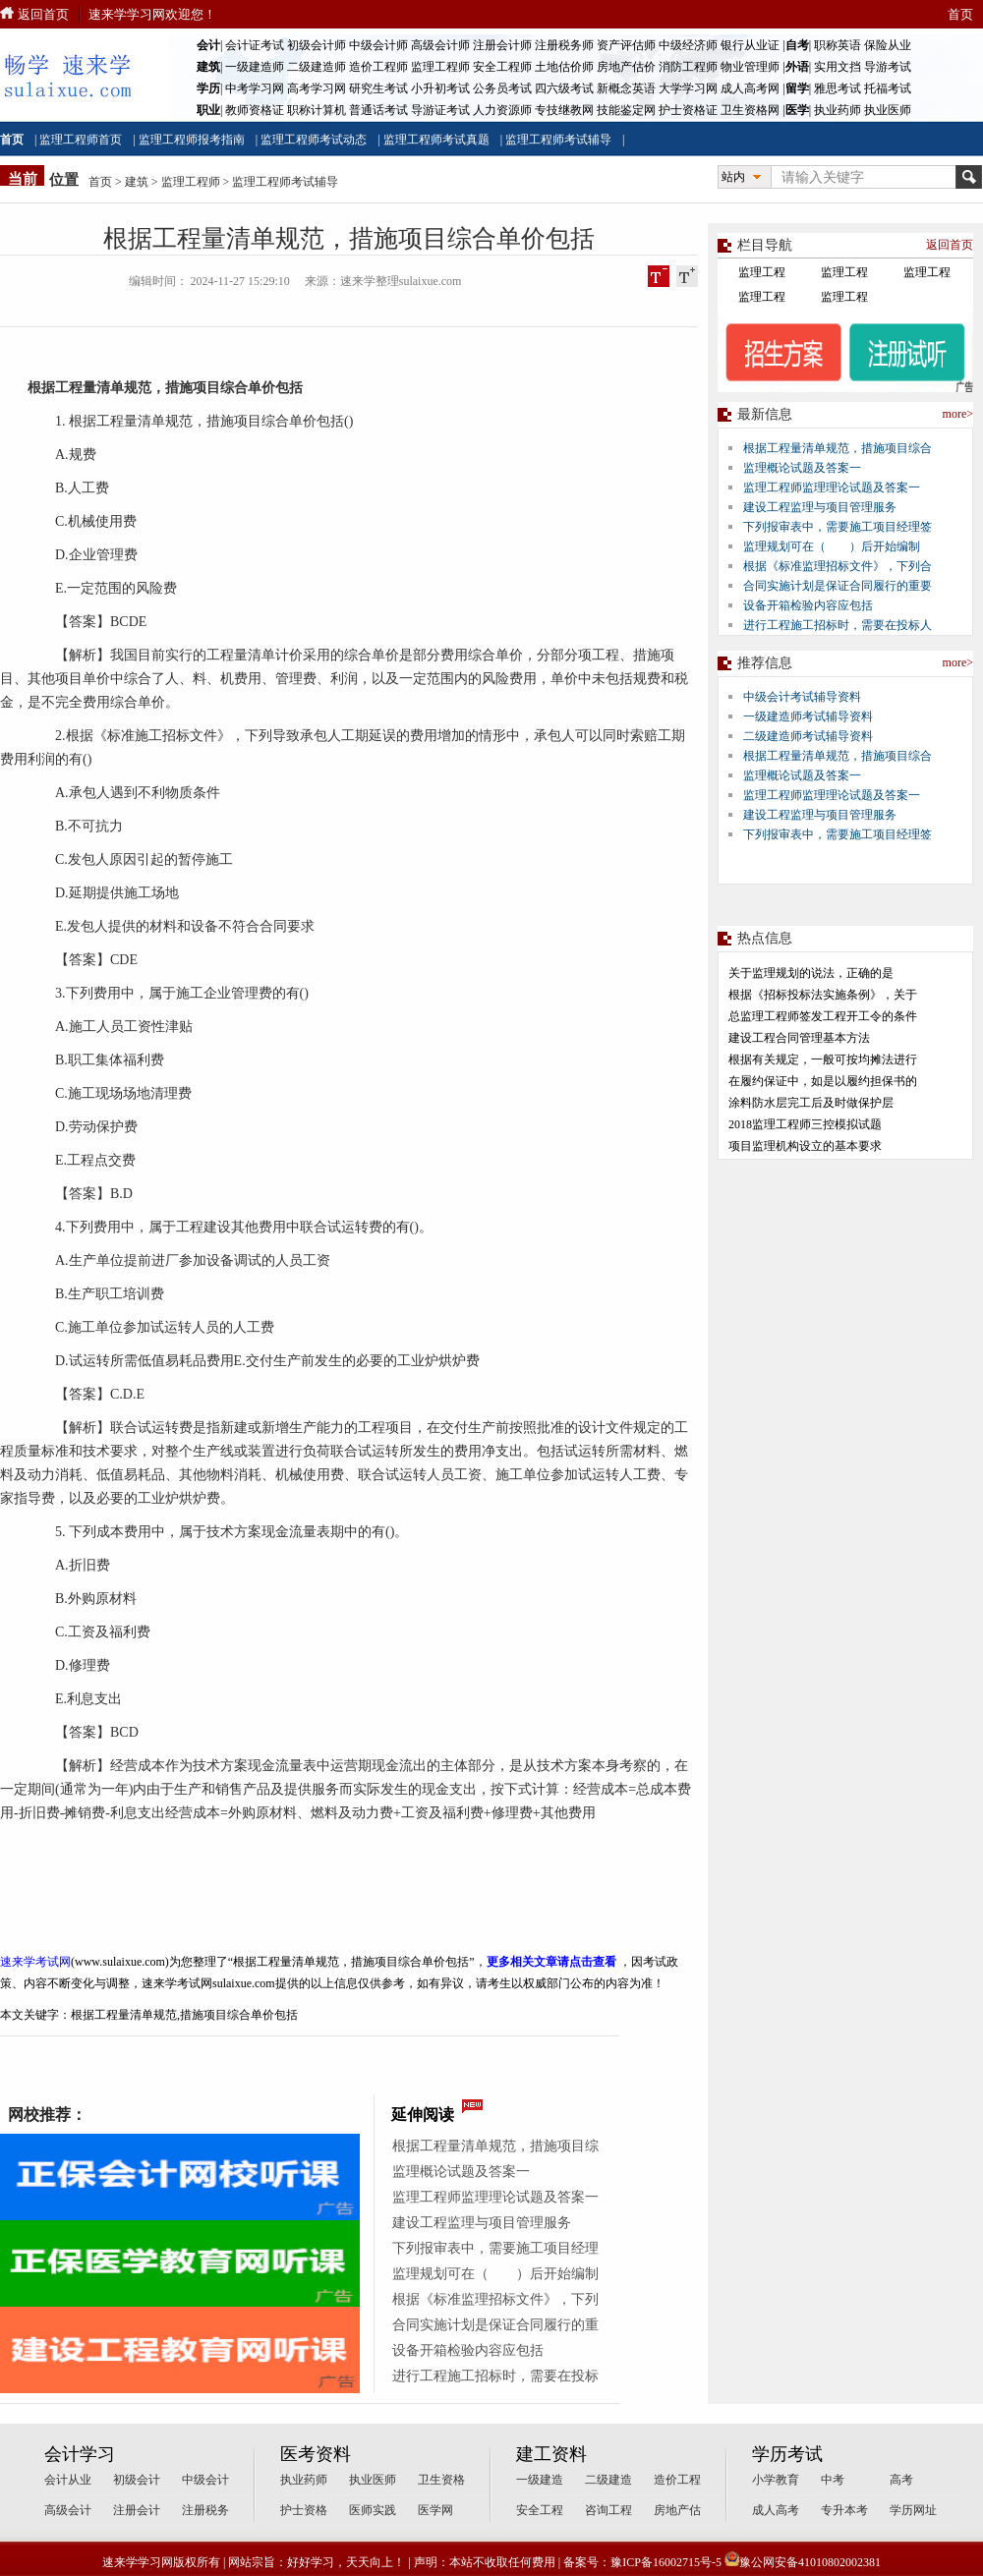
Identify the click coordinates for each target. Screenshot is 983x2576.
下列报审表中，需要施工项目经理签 (837, 527)
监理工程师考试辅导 (558, 139)
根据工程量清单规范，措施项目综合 (837, 448)
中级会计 (205, 2480)
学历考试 (787, 2454)
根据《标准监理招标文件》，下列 (495, 2299)
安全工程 (539, 2510)
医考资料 (315, 2454)
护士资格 (303, 2510)
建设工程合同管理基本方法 (799, 1038)
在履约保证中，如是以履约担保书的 (822, 1081)
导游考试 (887, 67)
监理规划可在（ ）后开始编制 (495, 2273)
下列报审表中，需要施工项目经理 (495, 2248)
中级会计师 (378, 45)
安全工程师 (502, 67)
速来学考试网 (35, 1962)
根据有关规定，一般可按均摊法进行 (822, 1059)
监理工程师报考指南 (192, 139)
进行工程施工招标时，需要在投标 (495, 2376)
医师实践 (372, 2510)
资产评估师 (626, 45)
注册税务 (205, 2510)
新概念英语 (626, 88)
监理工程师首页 (80, 139)
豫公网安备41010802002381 (802, 2562)
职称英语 (837, 45)
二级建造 (608, 2480)
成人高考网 (750, 88)
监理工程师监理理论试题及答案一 (495, 2197)
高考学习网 (316, 88)
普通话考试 (378, 110)
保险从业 (887, 45)
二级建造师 (316, 67)
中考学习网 (254, 88)
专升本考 (844, 2510)
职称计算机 (316, 110)
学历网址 (913, 2510)
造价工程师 (378, 67)
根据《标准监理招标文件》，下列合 (837, 566)
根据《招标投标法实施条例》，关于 (822, 995)
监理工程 (761, 272)
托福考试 (887, 88)
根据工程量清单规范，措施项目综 (495, 2146)
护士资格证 (688, 110)
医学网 (435, 2510)
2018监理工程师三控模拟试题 (805, 1124)
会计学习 (79, 2454)
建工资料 (551, 2454)
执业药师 (837, 110)
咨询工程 (608, 2510)
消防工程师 (688, 67)
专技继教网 (564, 110)
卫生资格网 (750, 110)
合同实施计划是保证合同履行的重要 (837, 586)
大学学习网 (688, 88)
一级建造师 (254, 67)
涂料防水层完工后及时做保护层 (811, 1103)
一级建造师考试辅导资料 (808, 716)
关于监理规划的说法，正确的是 (811, 973)
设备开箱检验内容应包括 (468, 2350)
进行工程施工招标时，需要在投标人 (837, 625)
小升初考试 (440, 88)
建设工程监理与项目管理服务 (481, 2222)
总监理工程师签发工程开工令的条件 (822, 1016)
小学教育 (775, 2480)
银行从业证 (750, 45)
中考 (832, 2480)
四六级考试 (564, 88)
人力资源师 (502, 110)
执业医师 (887, 110)
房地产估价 (626, 67)
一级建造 (539, 2480)
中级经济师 (688, 45)
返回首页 (43, 14)
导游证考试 (440, 110)
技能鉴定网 (626, 110)
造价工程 (677, 2480)
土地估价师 (564, 67)
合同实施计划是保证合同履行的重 (495, 2325)
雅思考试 (837, 88)
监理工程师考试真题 (436, 139)
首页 (960, 14)
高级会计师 (440, 45)
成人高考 (775, 2510)
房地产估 (677, 2510)
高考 (901, 2480)
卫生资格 (441, 2480)
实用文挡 (837, 67)
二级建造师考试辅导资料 (808, 736)
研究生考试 (378, 88)
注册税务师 (564, 45)
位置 (64, 180)
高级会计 (67, 2510)
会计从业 (67, 2480)
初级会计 (136, 2480)
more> (958, 414)
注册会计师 (502, 45)
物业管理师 (750, 67)
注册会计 (136, 2510)
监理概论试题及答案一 (461, 2171)
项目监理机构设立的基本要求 (805, 1146)
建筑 (136, 182)
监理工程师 (440, 67)
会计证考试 (254, 45)
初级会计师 (316, 45)
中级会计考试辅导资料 (802, 697)
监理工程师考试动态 (313, 139)
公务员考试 (502, 88)
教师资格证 (254, 110)
